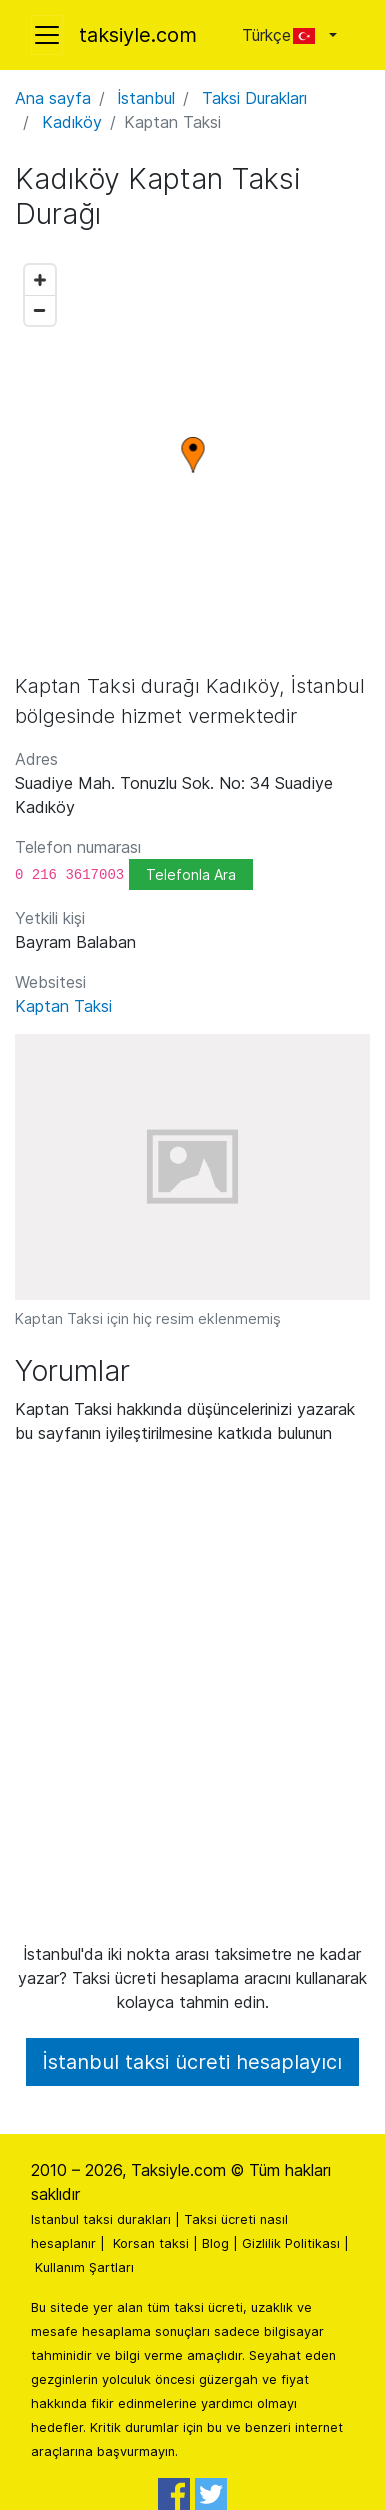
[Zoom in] (40, 280)
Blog (215, 2243)
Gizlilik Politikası (291, 2243)
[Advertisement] (192, 1701)
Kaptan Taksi (63, 1006)
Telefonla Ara (191, 874)
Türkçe (283, 35)
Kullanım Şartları (84, 2267)
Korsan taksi (151, 2243)
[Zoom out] (40, 310)
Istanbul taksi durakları (101, 2219)
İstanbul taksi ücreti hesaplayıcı (192, 2062)
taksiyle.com (138, 35)
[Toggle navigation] (47, 35)
